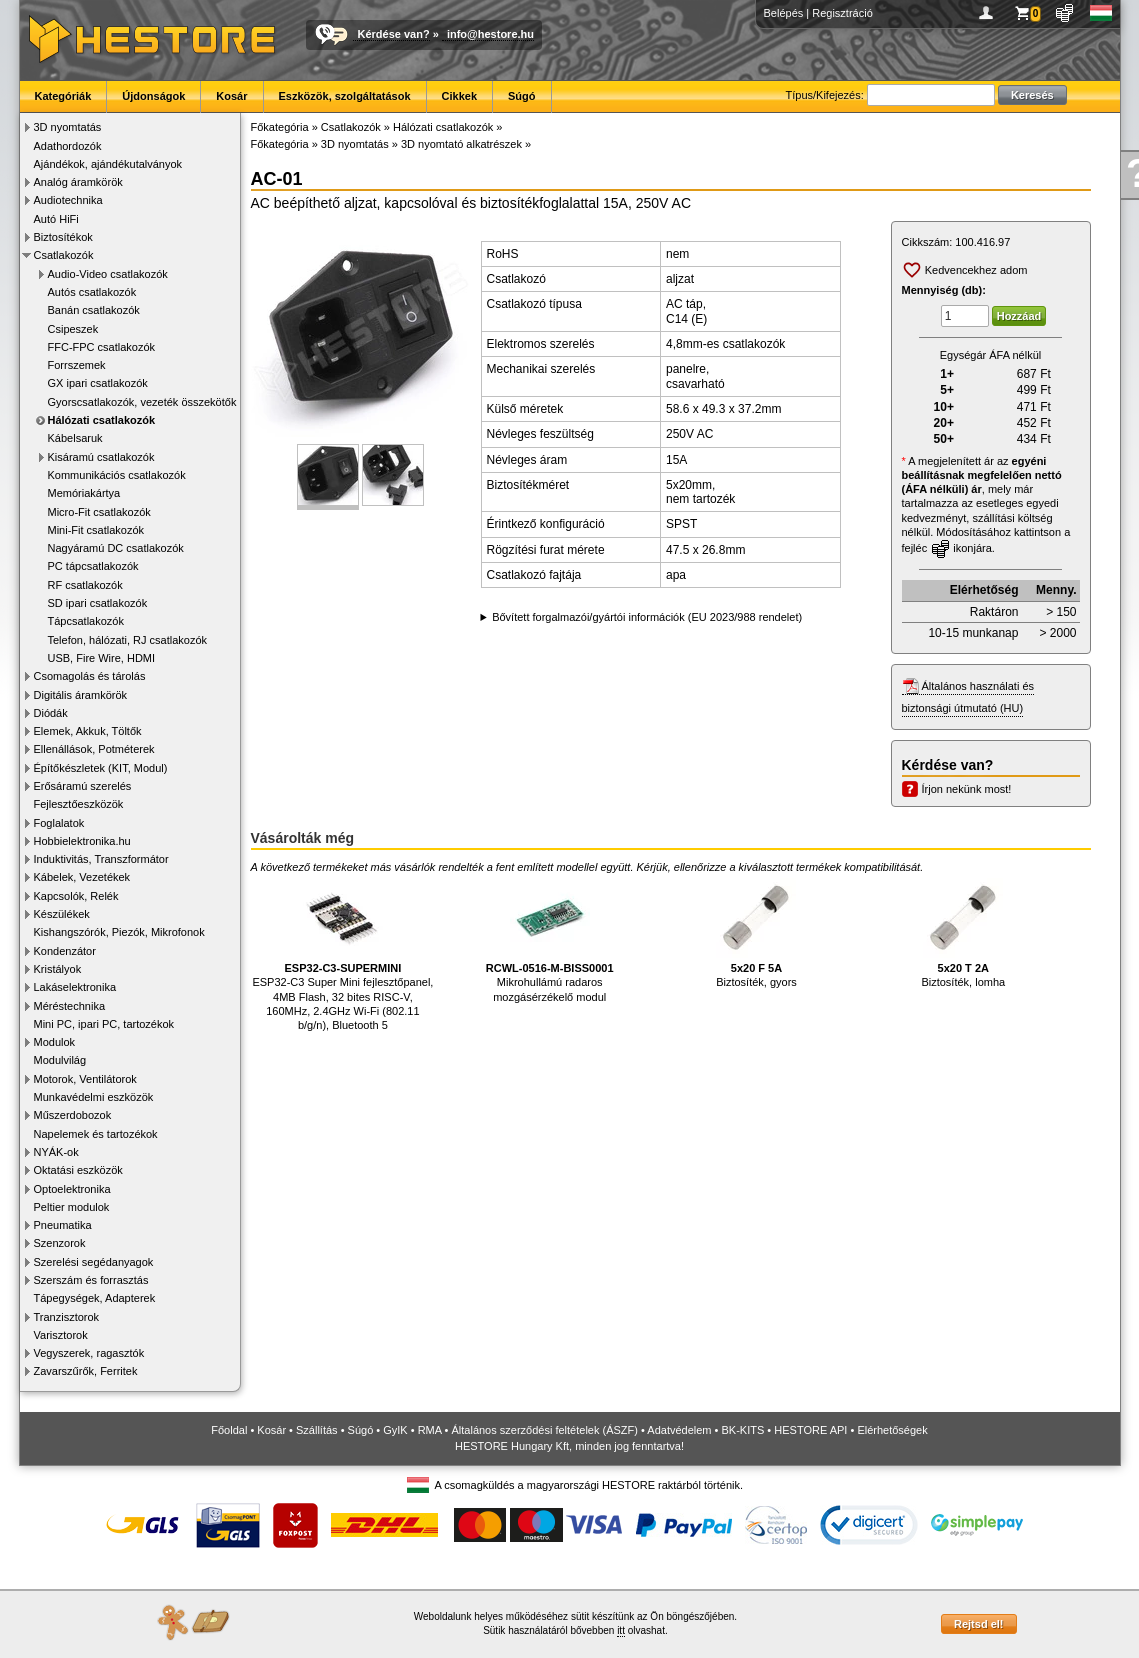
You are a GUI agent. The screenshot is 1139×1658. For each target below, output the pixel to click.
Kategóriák (63, 96)
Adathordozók (68, 146)
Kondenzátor (65, 951)
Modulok (55, 1042)
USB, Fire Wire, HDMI (102, 658)
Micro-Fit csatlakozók (99, 512)
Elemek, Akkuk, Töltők (88, 731)
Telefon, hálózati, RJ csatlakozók (128, 640)
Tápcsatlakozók (86, 621)
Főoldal (229, 1430)
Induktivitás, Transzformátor (101, 859)
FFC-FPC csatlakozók (102, 347)
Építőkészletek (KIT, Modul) (101, 768)
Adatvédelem (679, 1430)
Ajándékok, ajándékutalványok (108, 164)
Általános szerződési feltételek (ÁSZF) (544, 1430)
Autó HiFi (56, 219)
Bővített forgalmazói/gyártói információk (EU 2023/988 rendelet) (647, 617)
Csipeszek (73, 329)
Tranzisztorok (67, 1317)
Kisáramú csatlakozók (101, 457)
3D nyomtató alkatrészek (461, 144)
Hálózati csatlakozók (102, 420)
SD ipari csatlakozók (98, 603)
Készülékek (62, 914)
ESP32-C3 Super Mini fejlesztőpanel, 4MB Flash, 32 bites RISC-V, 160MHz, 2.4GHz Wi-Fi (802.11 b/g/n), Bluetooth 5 (342, 954)
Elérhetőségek (892, 1430)
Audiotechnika (68, 200)
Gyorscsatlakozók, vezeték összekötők (142, 402)
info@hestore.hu (490, 34)
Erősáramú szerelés (83, 786)
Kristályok (58, 969)
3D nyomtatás (68, 127)
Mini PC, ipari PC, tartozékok (104, 1024)
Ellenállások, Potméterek (94, 749)
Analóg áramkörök (78, 182)
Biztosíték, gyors (756, 933)
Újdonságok (153, 96)
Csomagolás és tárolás (90, 676)
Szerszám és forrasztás (91, 1280)
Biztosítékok (63, 237)
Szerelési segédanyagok (94, 1262)
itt (621, 1630)
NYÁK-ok (56, 1152)
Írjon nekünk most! (967, 789)
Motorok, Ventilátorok (85, 1079)
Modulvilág (60, 1060)
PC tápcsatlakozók (93, 566)
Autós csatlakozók (92, 292)
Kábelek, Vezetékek (82, 877)
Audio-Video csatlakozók (108, 274)
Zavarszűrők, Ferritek (86, 1371)
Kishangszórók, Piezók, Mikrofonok (119, 932)
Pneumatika (63, 1225)
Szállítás (317, 1430)
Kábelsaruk (75, 438)
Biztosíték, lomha (963, 933)
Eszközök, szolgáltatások (345, 96)
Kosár (231, 96)
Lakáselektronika (75, 987)
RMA (430, 1430)
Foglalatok (59, 823)
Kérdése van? (394, 34)
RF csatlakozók (85, 585)
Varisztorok (61, 1335)
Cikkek (459, 96)
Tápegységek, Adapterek (95, 1298)
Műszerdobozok (73, 1115)
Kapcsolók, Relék (76, 896)
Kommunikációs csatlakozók (117, 475)
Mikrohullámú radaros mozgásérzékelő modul (550, 940)
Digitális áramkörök (81, 695)
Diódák (51, 713)
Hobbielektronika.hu (82, 841)
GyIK (395, 1430)
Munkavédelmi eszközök (94, 1097)
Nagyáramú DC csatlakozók (116, 548)
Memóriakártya (84, 493)
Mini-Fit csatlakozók (96, 530)
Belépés (784, 13)
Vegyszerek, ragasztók (89, 1353)
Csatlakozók (64, 255)
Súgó (522, 96)
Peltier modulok (72, 1207)
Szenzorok (60, 1243)
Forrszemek (77, 365)
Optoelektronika (72, 1189)
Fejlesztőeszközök (79, 804)
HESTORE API (810, 1430)
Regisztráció (842, 13)
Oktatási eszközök (78, 1170)
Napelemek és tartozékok (96, 1134)
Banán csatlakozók (94, 310)
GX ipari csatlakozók (98, 383)
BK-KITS (743, 1430)
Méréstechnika (70, 1006)
